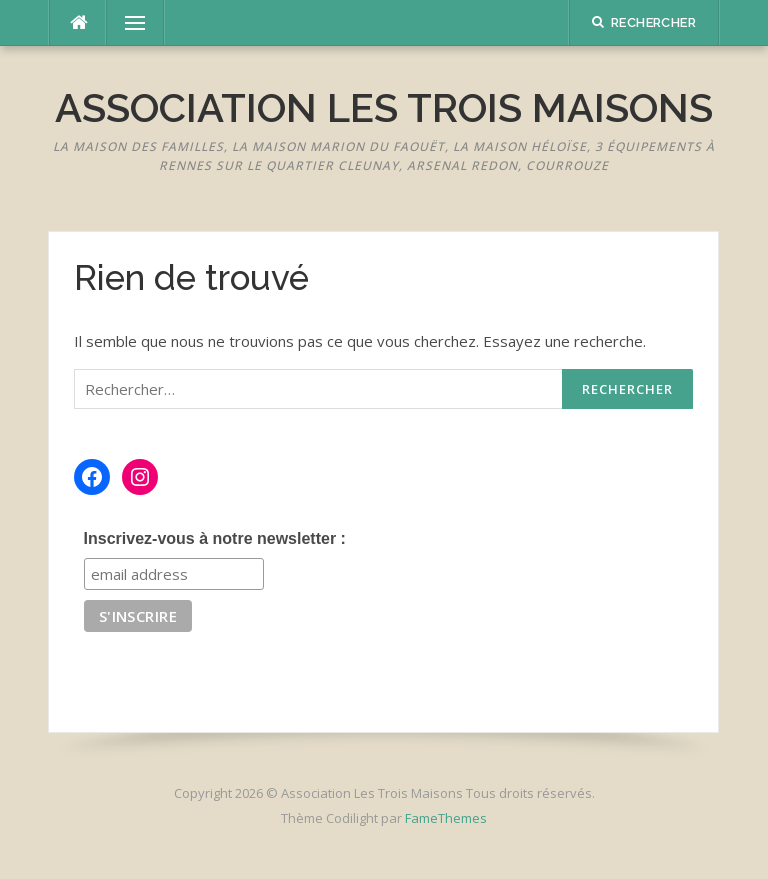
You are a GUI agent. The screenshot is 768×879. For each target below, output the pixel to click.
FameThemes (446, 818)
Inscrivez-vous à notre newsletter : (215, 538)
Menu (126, 23)
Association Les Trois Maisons (384, 107)
